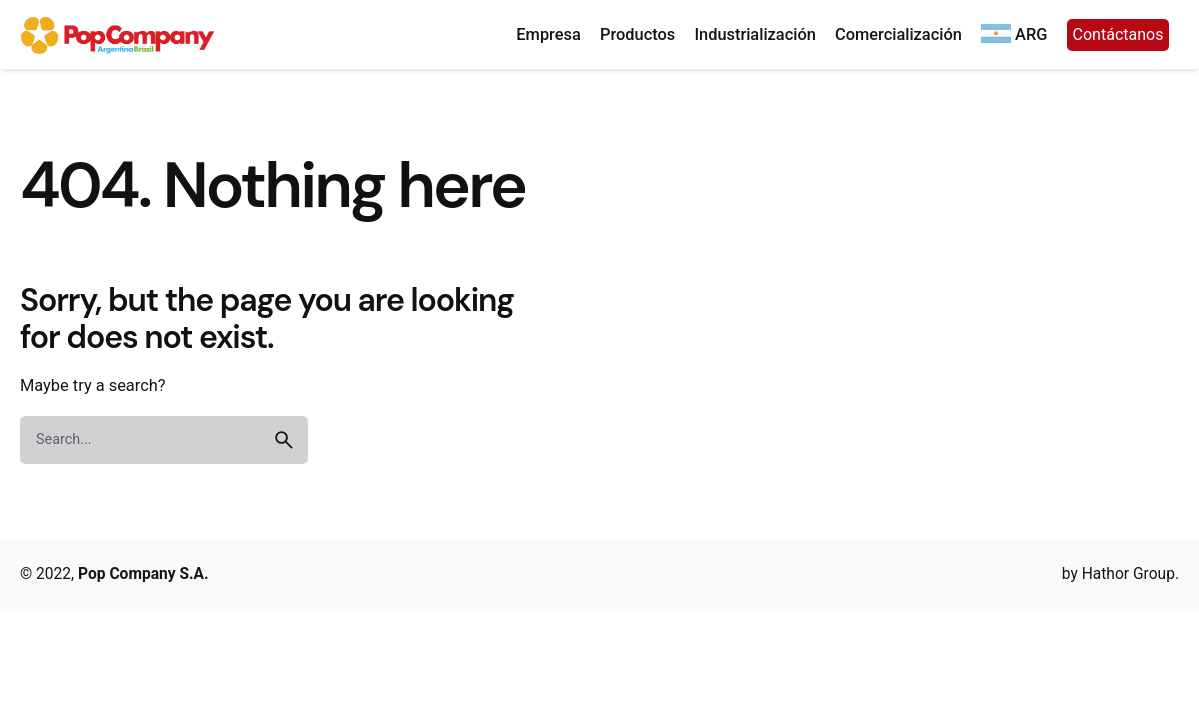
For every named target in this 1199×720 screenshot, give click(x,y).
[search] (284, 440)
